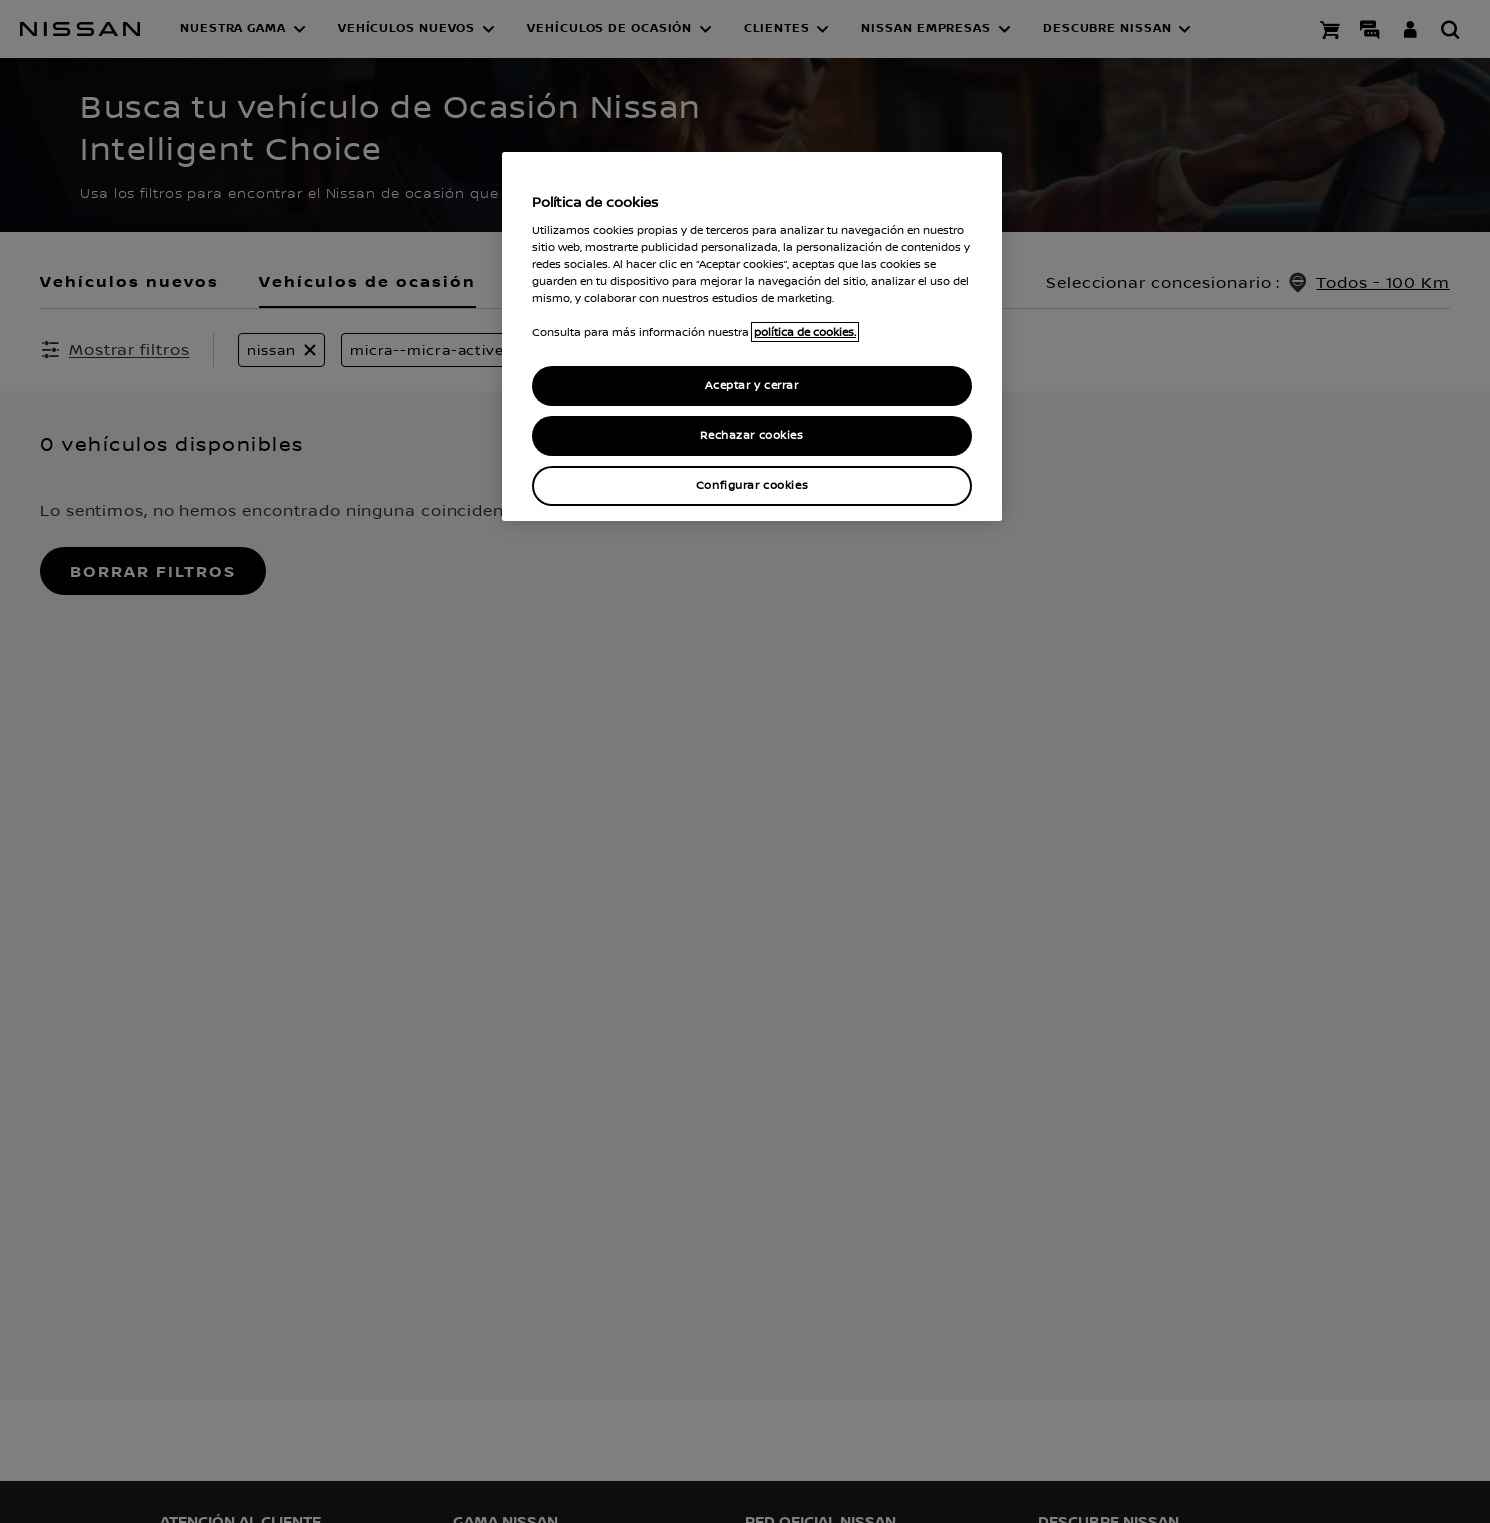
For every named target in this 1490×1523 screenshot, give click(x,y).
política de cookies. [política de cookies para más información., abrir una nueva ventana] (805, 332)
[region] (752, 336)
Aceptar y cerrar (751, 385)
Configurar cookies (752, 485)
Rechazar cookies (751, 435)
